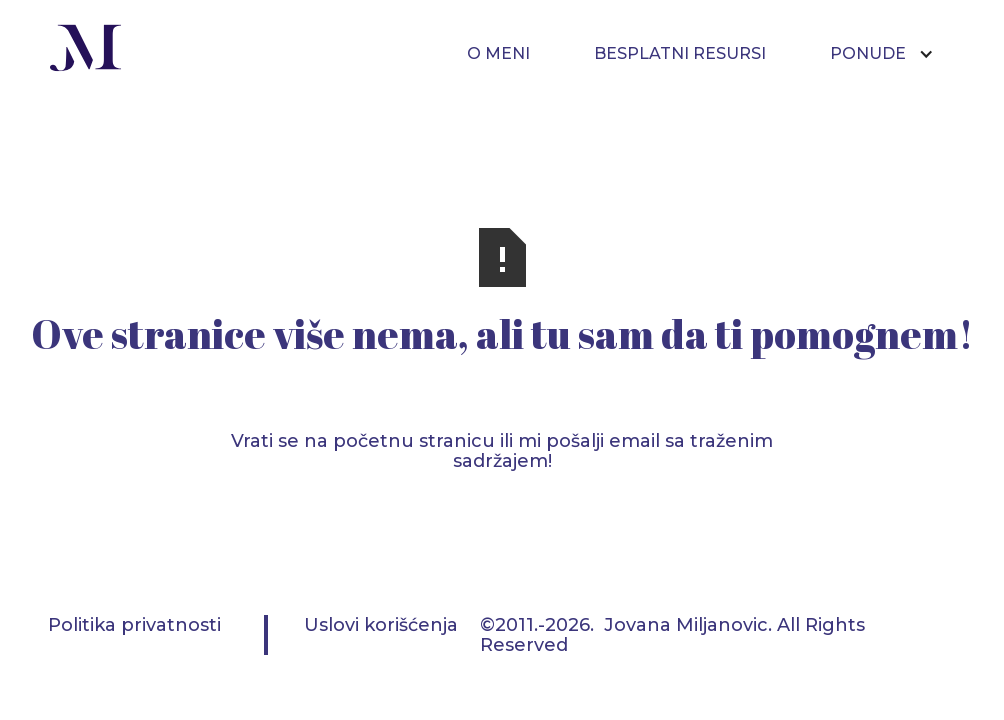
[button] (892, 54)
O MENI (498, 53)
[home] (86, 50)
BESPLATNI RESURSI (680, 53)
